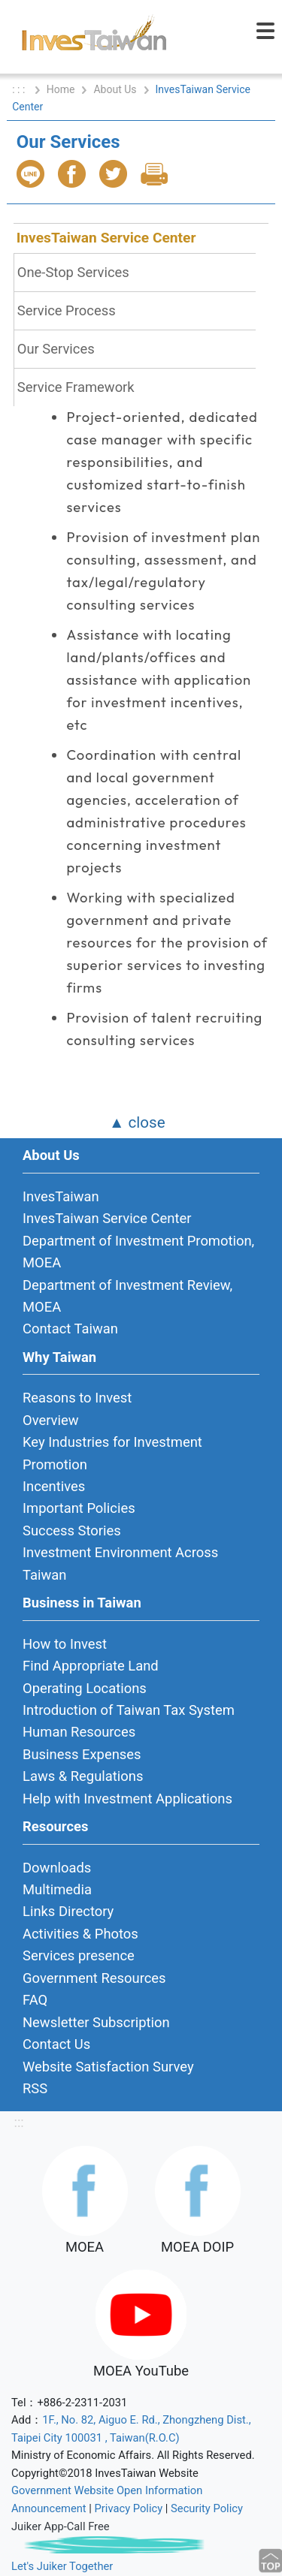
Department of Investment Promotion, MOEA (138, 1251)
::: (18, 2122)
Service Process (66, 310)
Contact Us (56, 2044)
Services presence (79, 1955)
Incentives (54, 1486)
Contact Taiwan (70, 1328)
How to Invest (65, 1644)
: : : (20, 89)
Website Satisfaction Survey (108, 2066)
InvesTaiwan (61, 1196)
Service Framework (76, 387)
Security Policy (207, 2508)
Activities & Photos (80, 1934)
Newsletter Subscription (96, 2022)
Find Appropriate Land (91, 1666)
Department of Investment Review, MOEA (127, 1296)
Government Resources (94, 1978)
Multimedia (57, 1889)
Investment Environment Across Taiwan (120, 1563)
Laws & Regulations (83, 1776)
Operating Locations (85, 1688)
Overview (51, 1420)
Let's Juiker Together (62, 2566)
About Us (114, 89)
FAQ (35, 2000)
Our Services (56, 349)
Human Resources (79, 1732)
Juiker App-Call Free (60, 2526)
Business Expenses (82, 1754)
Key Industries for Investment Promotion (112, 1453)
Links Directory (68, 1911)
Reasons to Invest (77, 1398)
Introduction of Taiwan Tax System (129, 1710)
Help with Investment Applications (127, 1798)
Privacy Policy (129, 2508)
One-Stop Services (73, 272)
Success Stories (72, 1530)
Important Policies (79, 1508)
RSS (35, 2088)
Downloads (57, 1868)
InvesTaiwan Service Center (106, 237)
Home (61, 89)
